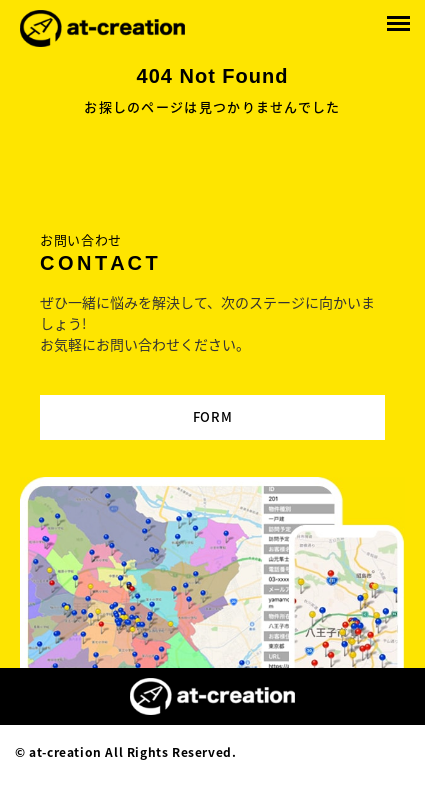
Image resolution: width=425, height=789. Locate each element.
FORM (213, 416)
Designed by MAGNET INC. (325, 752)
